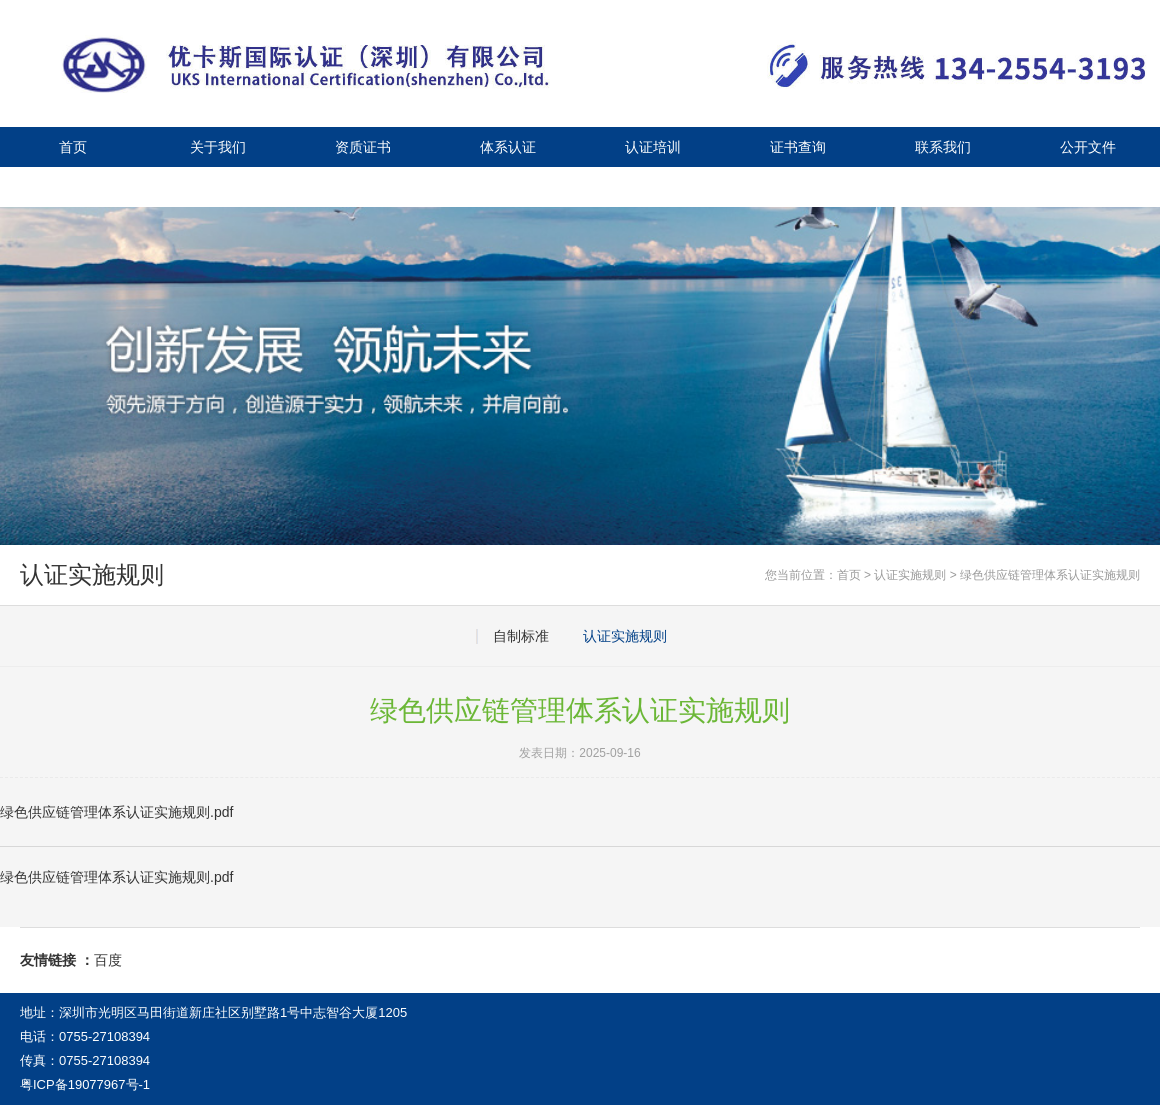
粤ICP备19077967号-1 (85, 1084)
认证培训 (653, 147)
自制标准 (521, 636)
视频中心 (218, 187)
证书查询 (798, 147)
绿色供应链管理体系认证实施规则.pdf (116, 877)
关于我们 (218, 147)
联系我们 (943, 147)
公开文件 (1088, 147)
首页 (73, 147)
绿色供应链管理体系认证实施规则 (1050, 575)
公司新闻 (73, 187)
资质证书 (363, 147)
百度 (108, 960)
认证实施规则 (910, 575)
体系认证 (508, 147)
